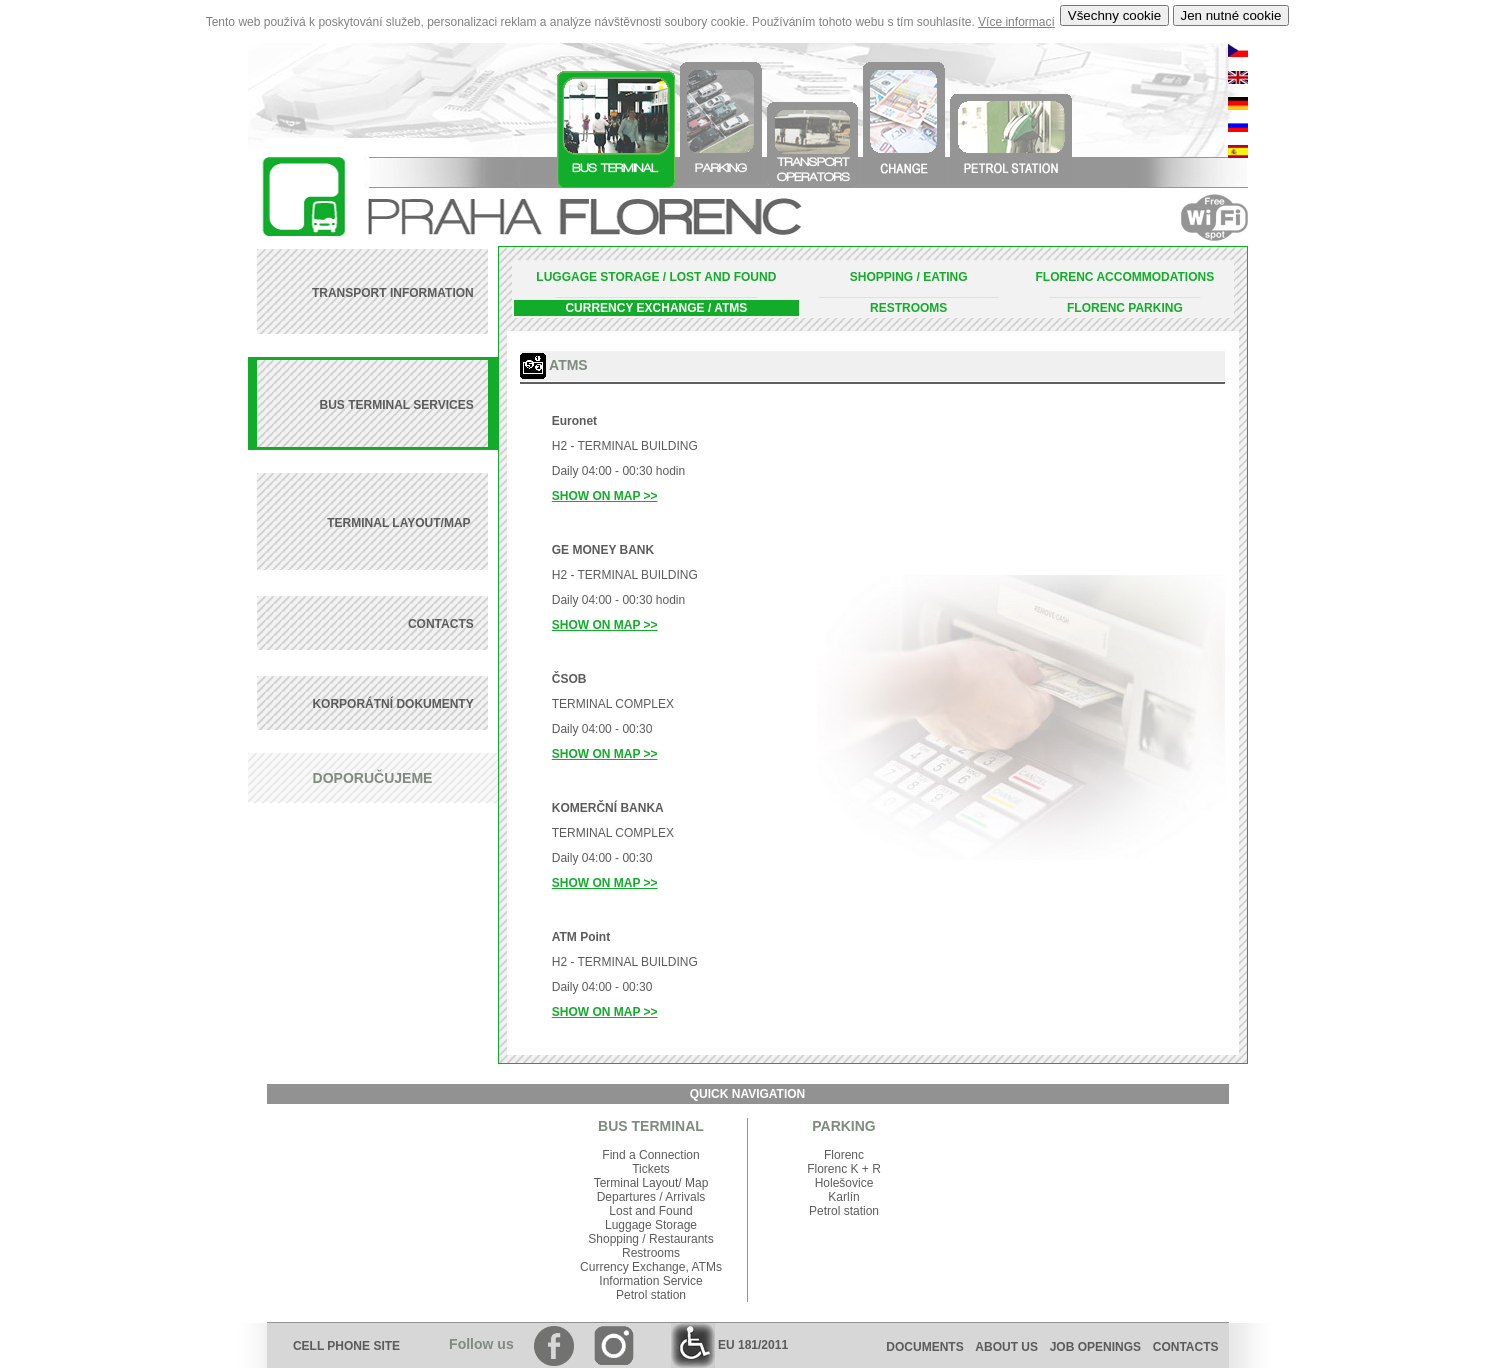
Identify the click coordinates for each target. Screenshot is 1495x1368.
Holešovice (844, 1183)
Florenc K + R (844, 1169)
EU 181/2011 (729, 1345)
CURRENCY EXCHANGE (634, 308)
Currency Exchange (632, 1267)
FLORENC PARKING (1125, 308)
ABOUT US (1006, 1347)
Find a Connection (650, 1155)
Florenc (844, 1155)
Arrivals (685, 1197)
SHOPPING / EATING (909, 277)
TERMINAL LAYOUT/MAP (400, 523)
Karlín (843, 1197)
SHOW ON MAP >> (605, 496)
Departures (626, 1197)
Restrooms (651, 1253)
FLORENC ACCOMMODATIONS (1125, 277)
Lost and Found (650, 1211)
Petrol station (651, 1295)
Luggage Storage (651, 1225)
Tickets (651, 1169)
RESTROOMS (908, 308)
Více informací (1016, 22)
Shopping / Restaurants (650, 1239)
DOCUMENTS (924, 1347)
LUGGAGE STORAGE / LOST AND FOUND (656, 277)
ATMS (730, 308)
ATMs (706, 1267)
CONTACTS (441, 624)
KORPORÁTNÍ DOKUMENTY (392, 704)
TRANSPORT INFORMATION (393, 293)
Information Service (650, 1281)
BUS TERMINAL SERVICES (396, 405)
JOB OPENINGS (1095, 1347)
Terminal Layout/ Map (651, 1183)
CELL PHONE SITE (346, 1346)
